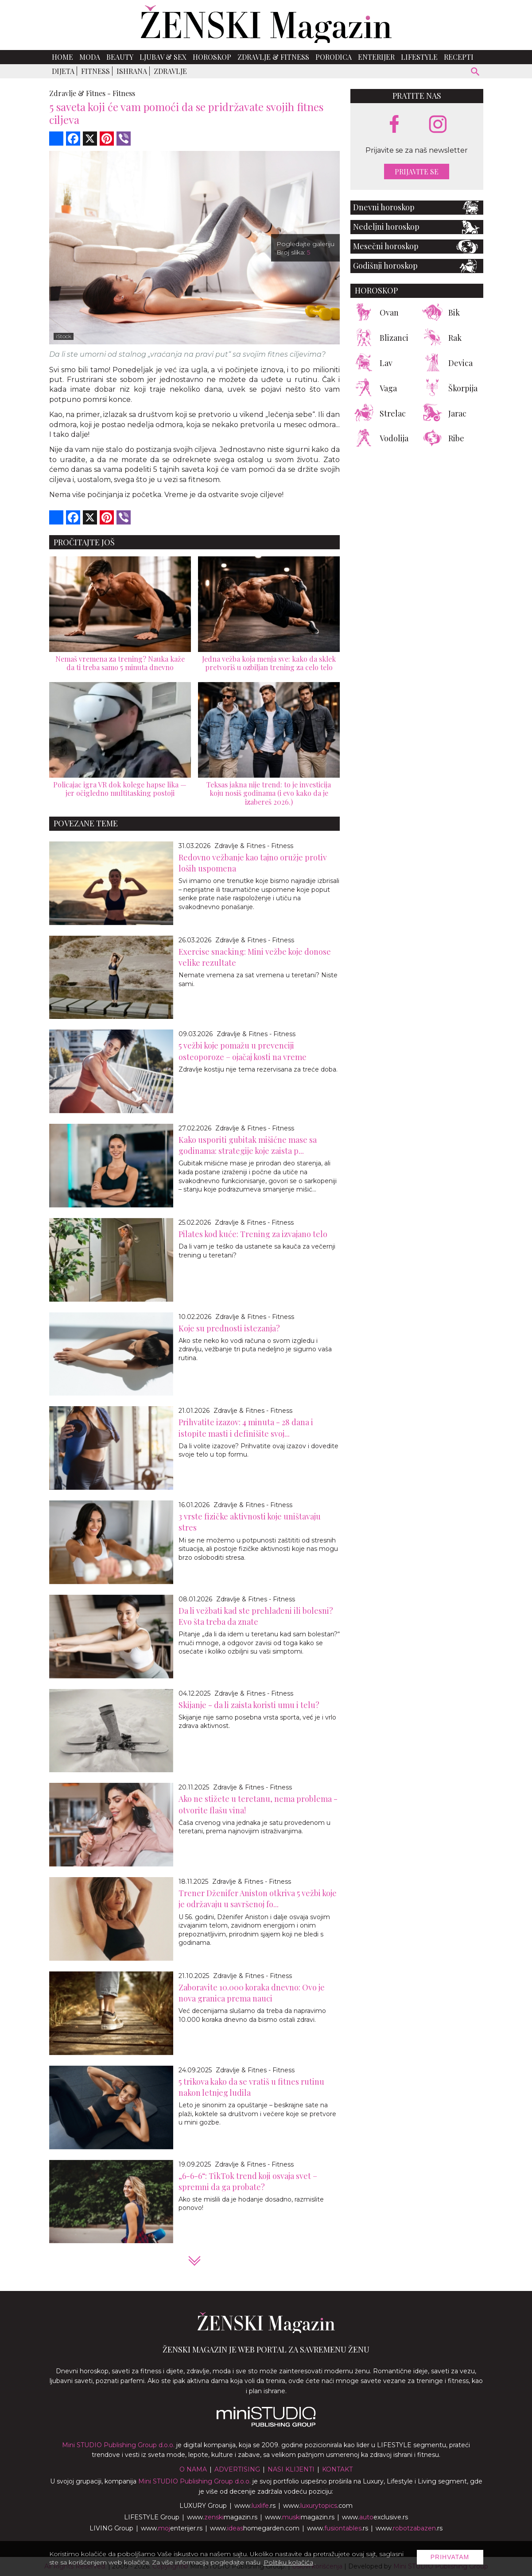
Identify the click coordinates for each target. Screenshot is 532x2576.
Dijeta (63, 71)
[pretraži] (476, 73)
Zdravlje (170, 71)
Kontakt (337, 2469)
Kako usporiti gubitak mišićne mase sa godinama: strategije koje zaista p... (248, 1145)
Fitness (95, 71)
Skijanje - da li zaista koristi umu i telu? (249, 1705)
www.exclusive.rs (375, 2517)
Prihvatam (450, 2557)
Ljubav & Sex (163, 57)
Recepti (459, 57)
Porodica (333, 57)
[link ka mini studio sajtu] (266, 2425)
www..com (318, 2506)
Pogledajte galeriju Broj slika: (305, 247)
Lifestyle (419, 57)
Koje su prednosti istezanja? (229, 1328)
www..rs (255, 2506)
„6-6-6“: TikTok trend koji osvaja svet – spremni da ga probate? (248, 2181)
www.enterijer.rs (171, 2528)
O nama (193, 2469)
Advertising (237, 2469)
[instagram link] (438, 124)
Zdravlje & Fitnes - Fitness (253, 846)
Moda (89, 57)
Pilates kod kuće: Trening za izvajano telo (253, 1234)
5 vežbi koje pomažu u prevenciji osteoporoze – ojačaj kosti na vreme (243, 1051)
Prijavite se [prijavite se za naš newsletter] (417, 171)
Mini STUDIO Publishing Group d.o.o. (118, 2445)
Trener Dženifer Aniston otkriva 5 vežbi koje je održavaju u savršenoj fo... (258, 1898)
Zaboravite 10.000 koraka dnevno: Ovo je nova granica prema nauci (252, 1993)
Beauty (119, 57)
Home (62, 57)
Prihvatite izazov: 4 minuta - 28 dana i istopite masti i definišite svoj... (246, 1427)
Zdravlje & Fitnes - (80, 93)
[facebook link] (394, 125)
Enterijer (376, 57)
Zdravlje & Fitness (273, 57)
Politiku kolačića (288, 2562)
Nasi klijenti (291, 2469)
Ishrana (131, 71)
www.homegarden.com (254, 2528)
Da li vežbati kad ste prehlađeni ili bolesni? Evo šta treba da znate (256, 1616)
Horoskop (212, 57)
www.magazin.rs (222, 2517)
